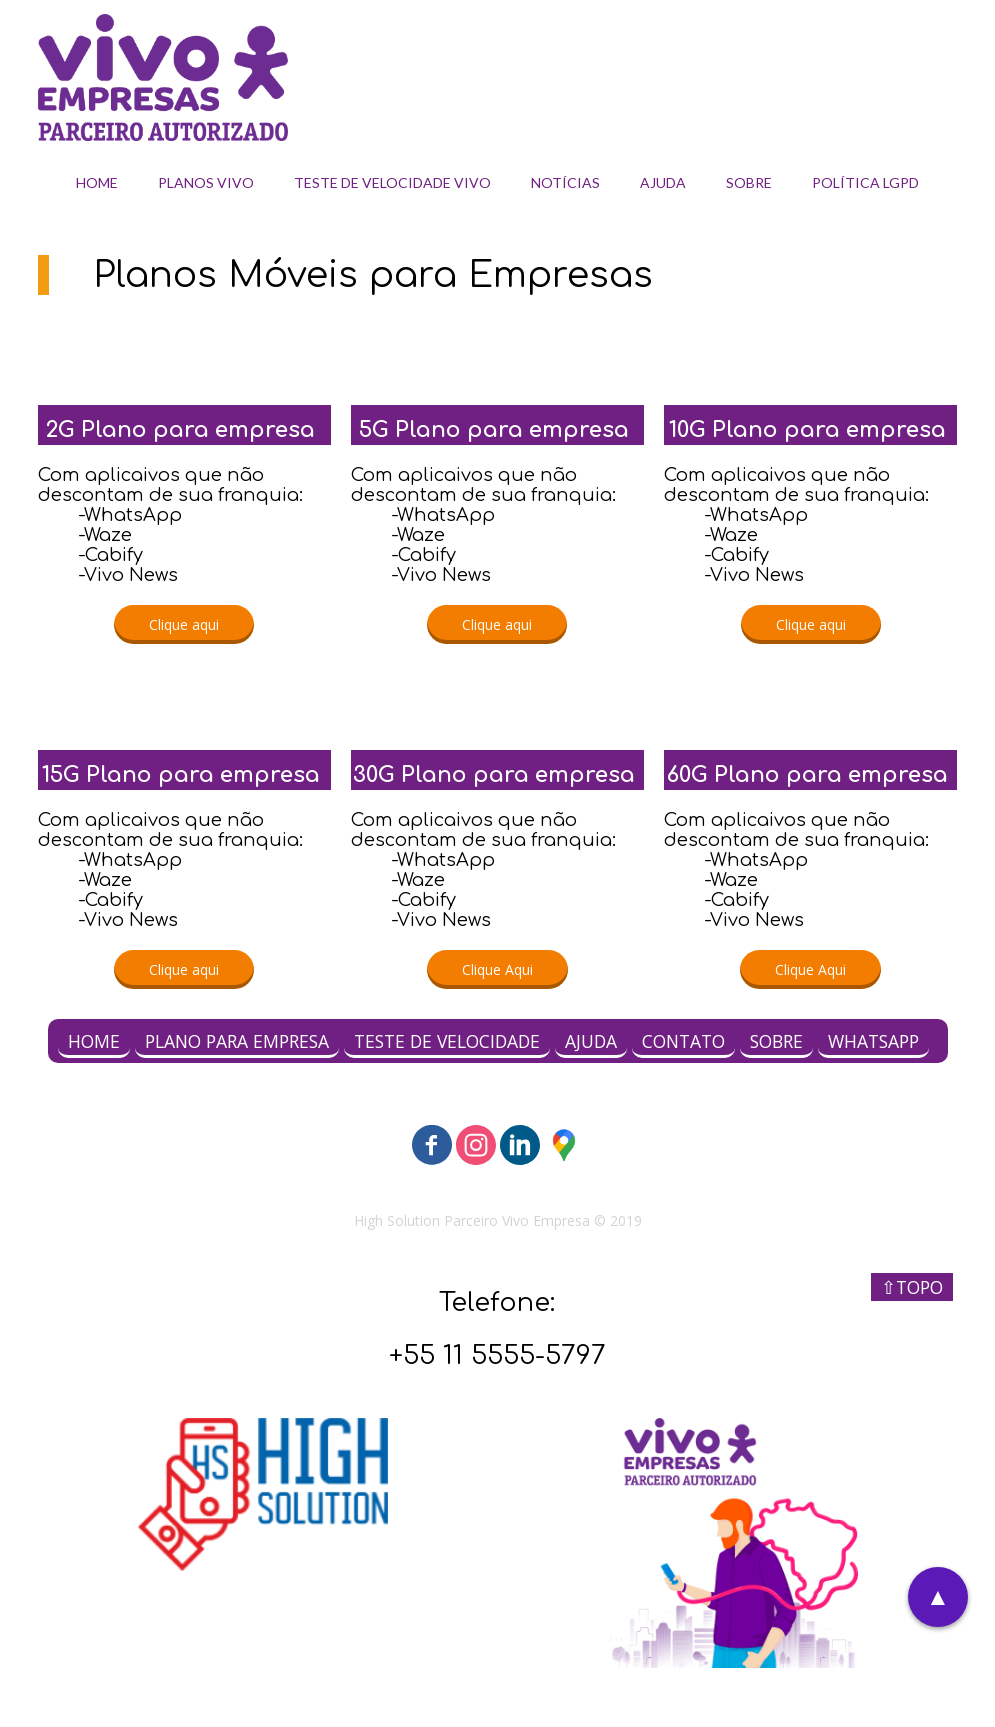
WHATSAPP (873, 1041)
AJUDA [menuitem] (663, 182)
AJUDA (591, 1041)
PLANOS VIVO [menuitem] (206, 182)
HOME (94, 1041)
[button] (184, 624)
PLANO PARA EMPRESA (237, 1041)
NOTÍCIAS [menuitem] (565, 182)
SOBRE (776, 1041)
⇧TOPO (912, 1287)
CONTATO (683, 1041)
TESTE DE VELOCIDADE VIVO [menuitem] (392, 182)
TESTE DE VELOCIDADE (447, 1041)
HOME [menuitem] (97, 182)
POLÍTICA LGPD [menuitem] (865, 182)
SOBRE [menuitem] (749, 182)
